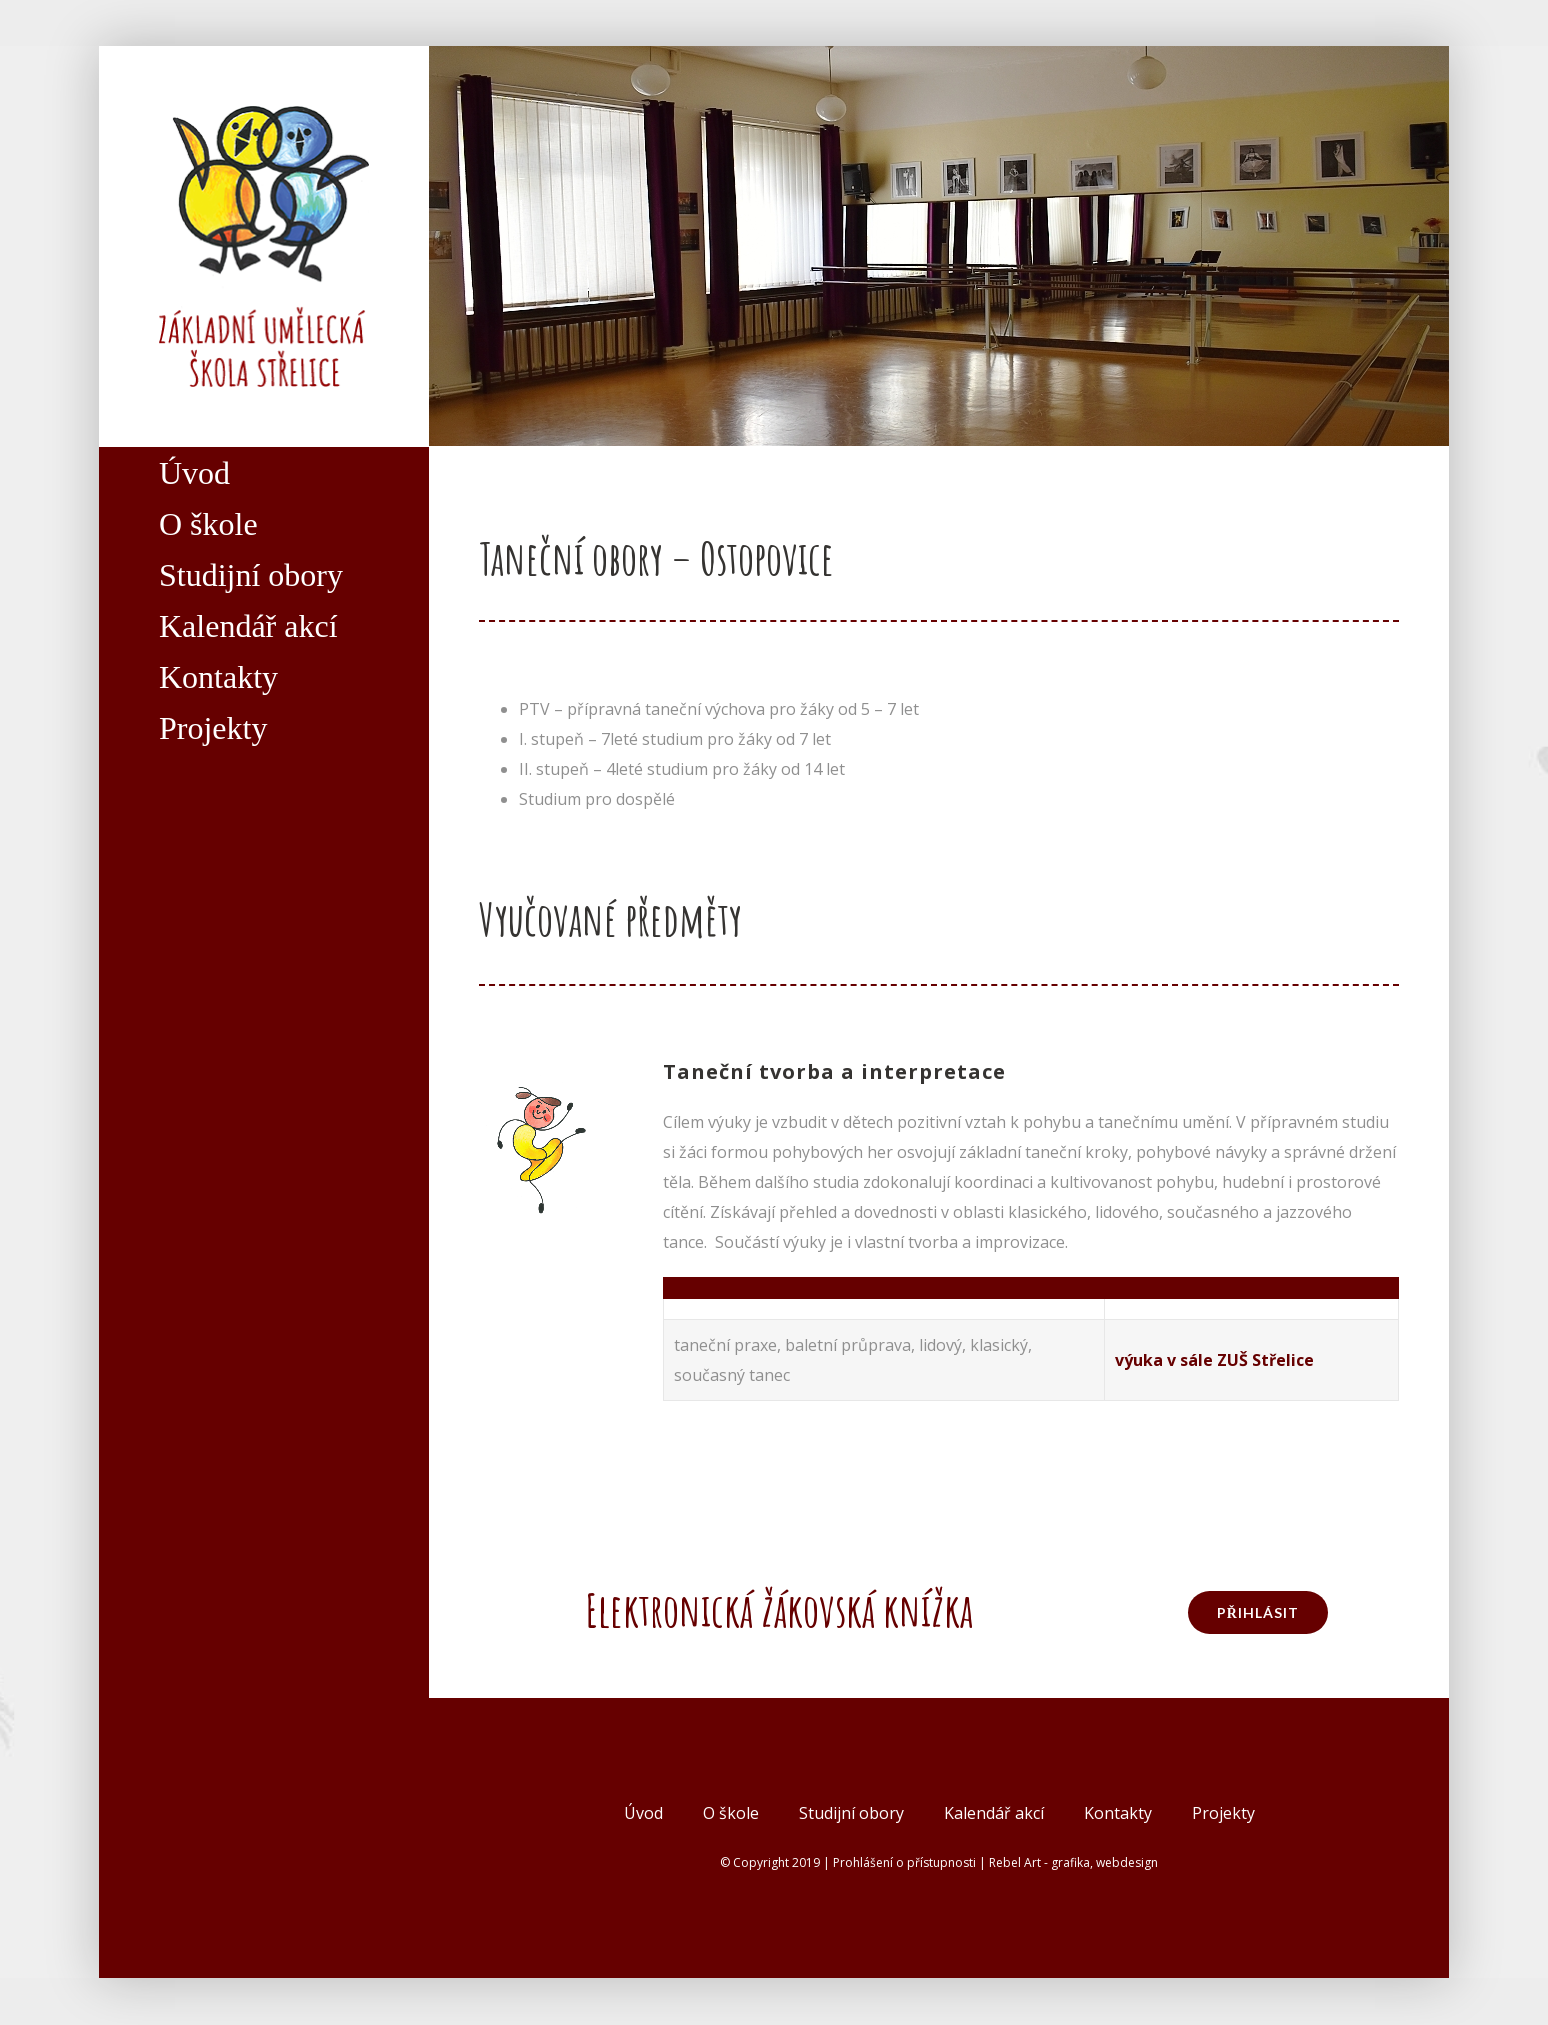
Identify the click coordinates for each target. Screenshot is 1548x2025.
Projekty (1223, 1813)
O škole (731, 1813)
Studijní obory (851, 1813)
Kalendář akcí (994, 1813)
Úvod (643, 1813)
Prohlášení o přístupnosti (904, 1862)
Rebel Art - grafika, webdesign (1073, 1862)
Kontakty (1118, 1813)
